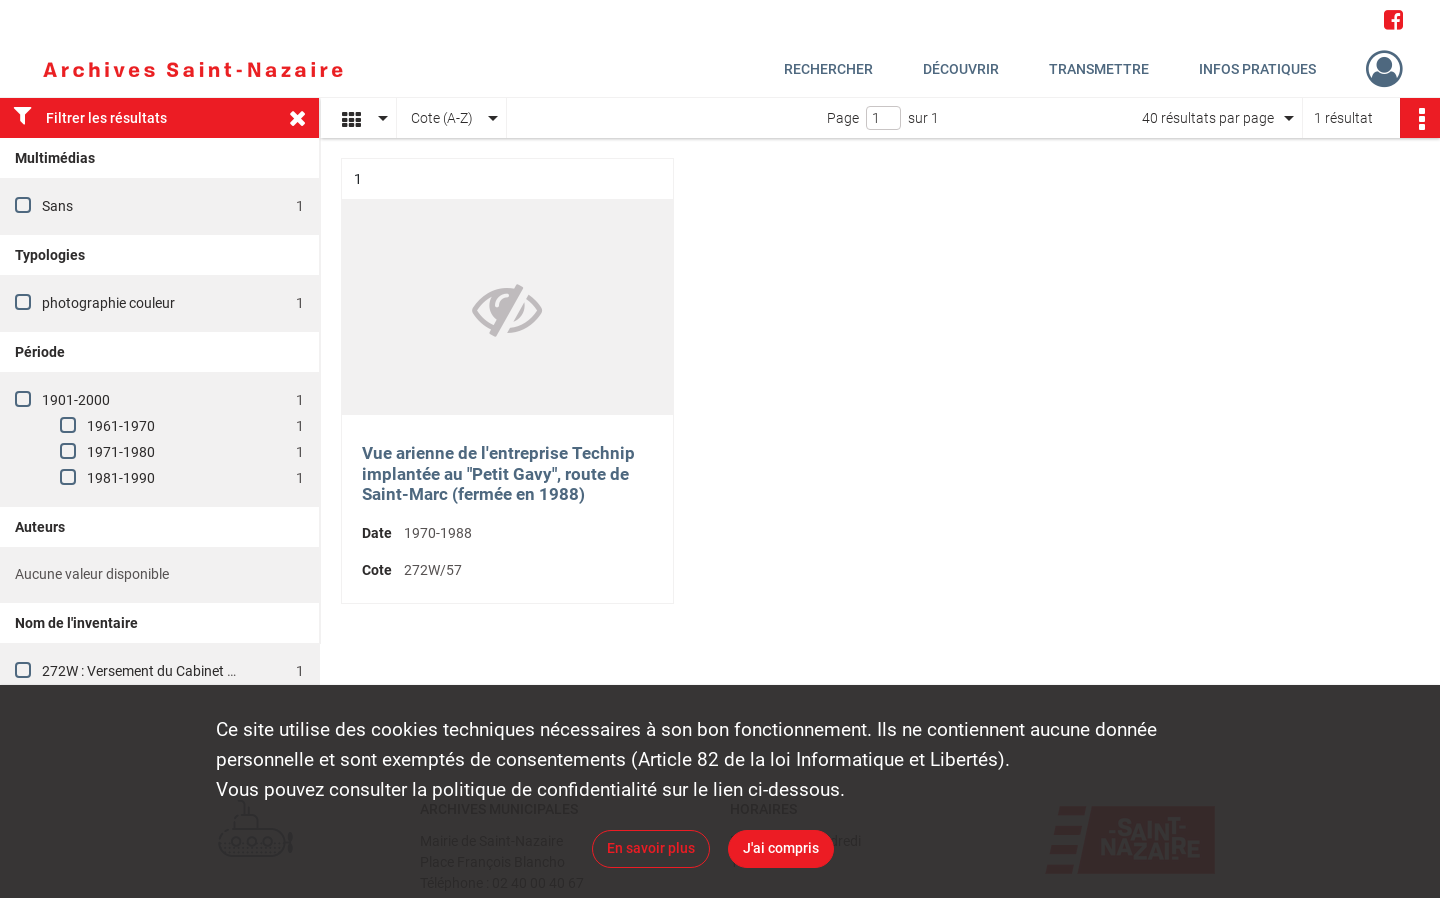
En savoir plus (651, 848)
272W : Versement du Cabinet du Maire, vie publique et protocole (239, 671)
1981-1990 (121, 478)
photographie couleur (108, 303)
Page (843, 118)
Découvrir (961, 69)
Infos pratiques (1257, 69)
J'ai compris (781, 848)
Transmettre (1099, 69)
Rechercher (828, 69)
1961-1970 (121, 426)
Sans (57, 206)
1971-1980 (121, 452)
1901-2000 (76, 400)
